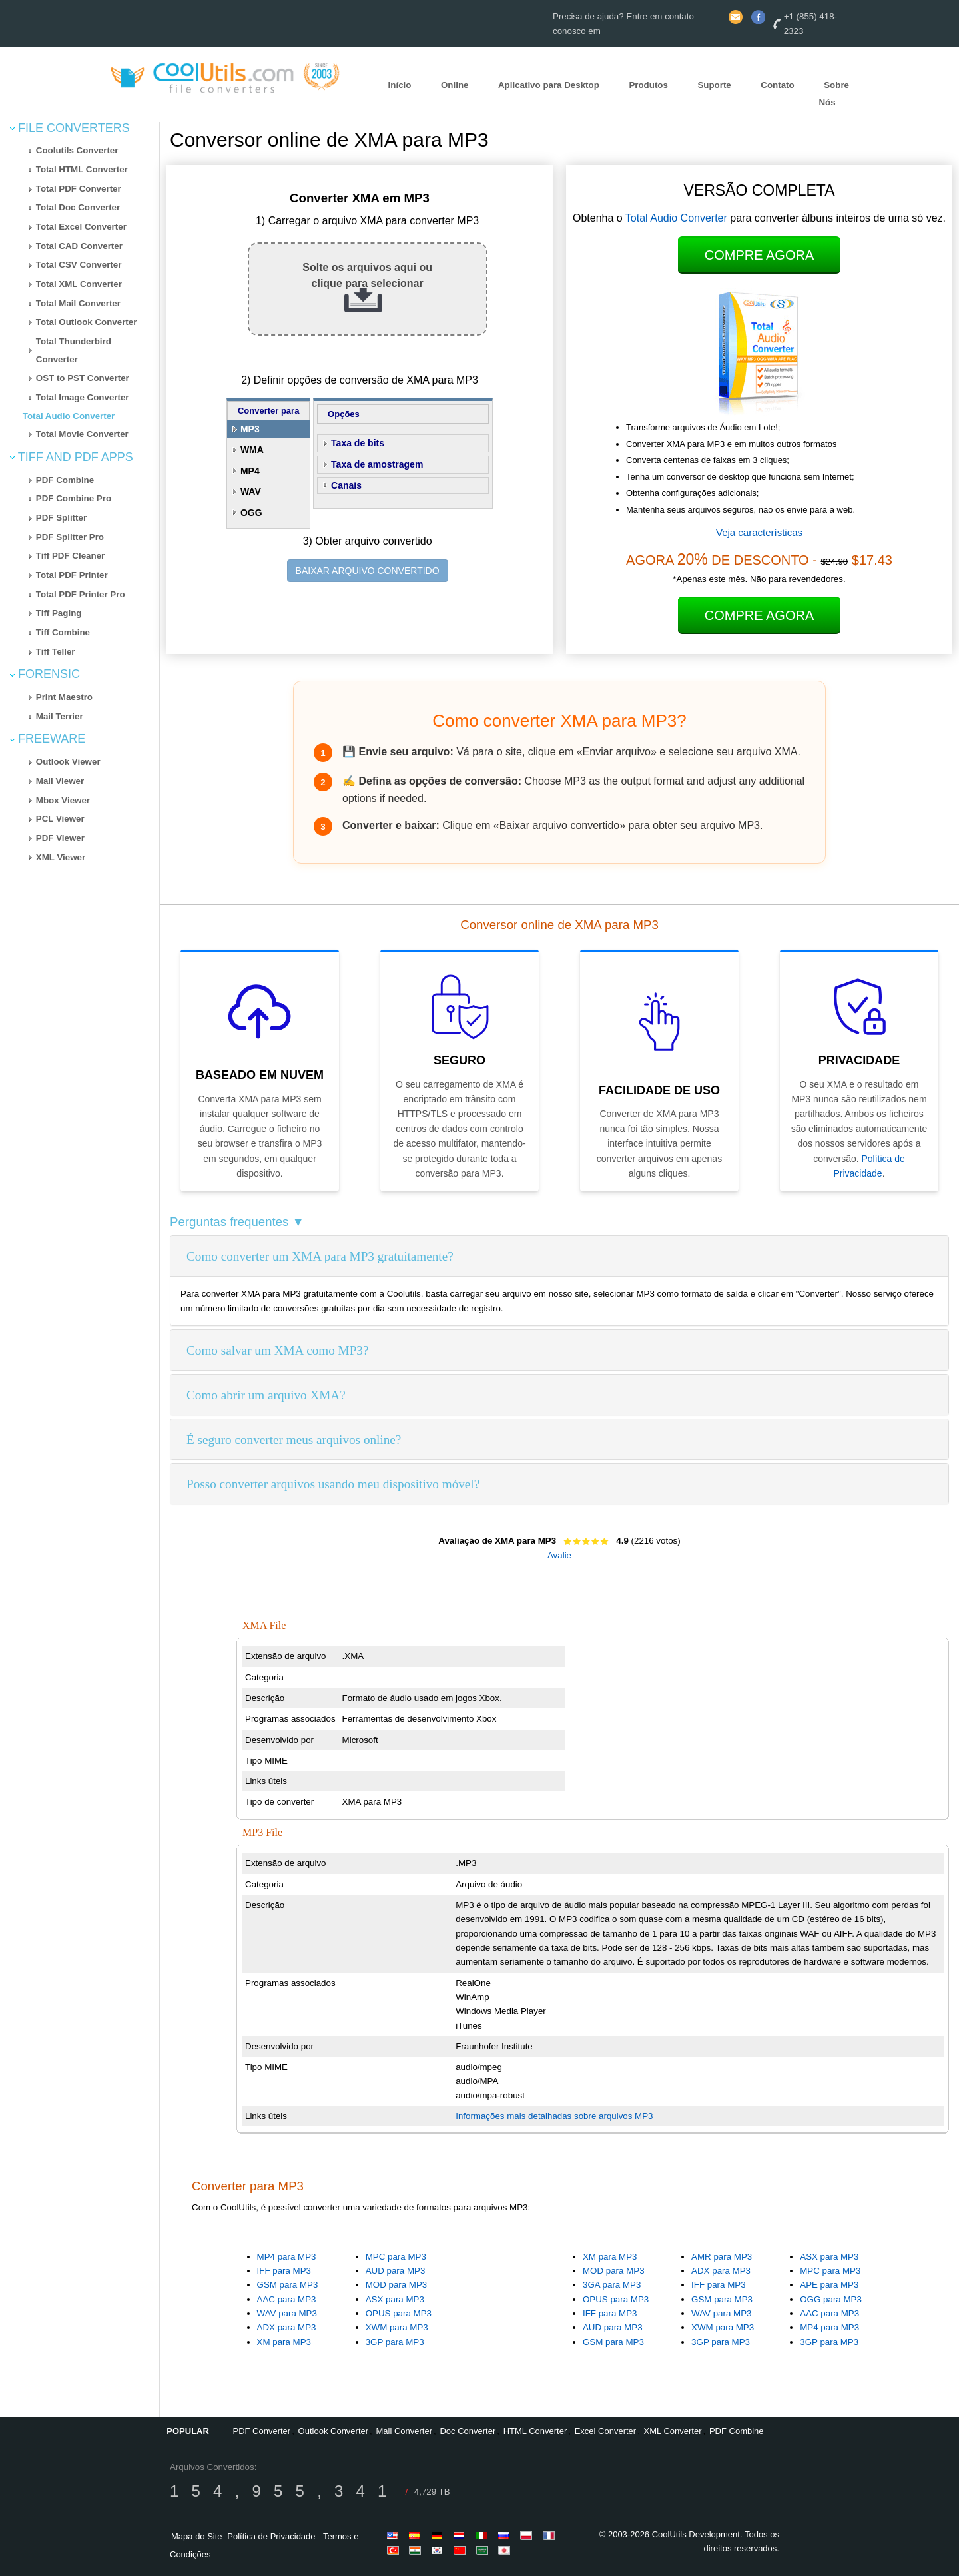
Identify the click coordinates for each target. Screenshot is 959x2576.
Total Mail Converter (78, 303)
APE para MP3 (829, 2285)
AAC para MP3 (286, 2299)
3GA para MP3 (612, 2285)
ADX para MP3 (286, 2327)
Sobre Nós (833, 94)
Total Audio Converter (69, 416)
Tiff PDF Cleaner (70, 556)
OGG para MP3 (831, 2299)
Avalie (559, 1555)
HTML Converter (535, 2431)
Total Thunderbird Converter (73, 350)
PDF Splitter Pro (70, 537)
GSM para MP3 (287, 2285)
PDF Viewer (60, 838)
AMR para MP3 (721, 2257)
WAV (250, 491)
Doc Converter (467, 2431)
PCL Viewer (60, 819)
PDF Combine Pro (73, 498)
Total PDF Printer (72, 575)
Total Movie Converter (82, 434)
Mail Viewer (60, 781)
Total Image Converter (82, 397)
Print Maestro (64, 697)
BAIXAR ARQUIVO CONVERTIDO (368, 570)
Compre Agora (759, 255)
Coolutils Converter (77, 150)
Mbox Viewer (63, 800)
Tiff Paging (59, 613)
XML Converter (673, 2431)
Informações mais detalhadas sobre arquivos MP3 (554, 2116)
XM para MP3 (284, 2342)
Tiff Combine (63, 632)
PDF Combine (65, 480)
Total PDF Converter (78, 189)
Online (454, 85)
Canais (346, 485)
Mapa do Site (196, 2536)
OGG (251, 512)
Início (400, 85)
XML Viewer (60, 857)
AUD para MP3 (396, 2271)
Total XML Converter (79, 284)
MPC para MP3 (396, 2257)
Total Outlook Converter (86, 322)
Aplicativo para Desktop (548, 85)
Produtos (648, 85)
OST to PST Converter (82, 378)
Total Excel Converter (81, 227)
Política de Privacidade (271, 2536)
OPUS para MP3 (399, 2313)
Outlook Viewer (68, 762)
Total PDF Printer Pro (80, 594)
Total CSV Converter (79, 265)
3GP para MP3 (395, 2342)
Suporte (714, 85)
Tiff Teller (55, 652)
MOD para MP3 (397, 2285)
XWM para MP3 (397, 2327)
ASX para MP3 (395, 2299)
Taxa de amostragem (377, 464)
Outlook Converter (333, 2431)
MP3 (250, 429)
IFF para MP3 (284, 2271)
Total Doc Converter (78, 207)
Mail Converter (404, 2431)
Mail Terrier (59, 716)
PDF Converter (261, 2431)
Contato (777, 85)
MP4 (250, 471)
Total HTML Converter (82, 169)
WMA (252, 449)
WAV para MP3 (287, 2313)
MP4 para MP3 (286, 2257)
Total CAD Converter (79, 246)
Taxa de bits (357, 443)
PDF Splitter (61, 518)
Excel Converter (605, 2431)
